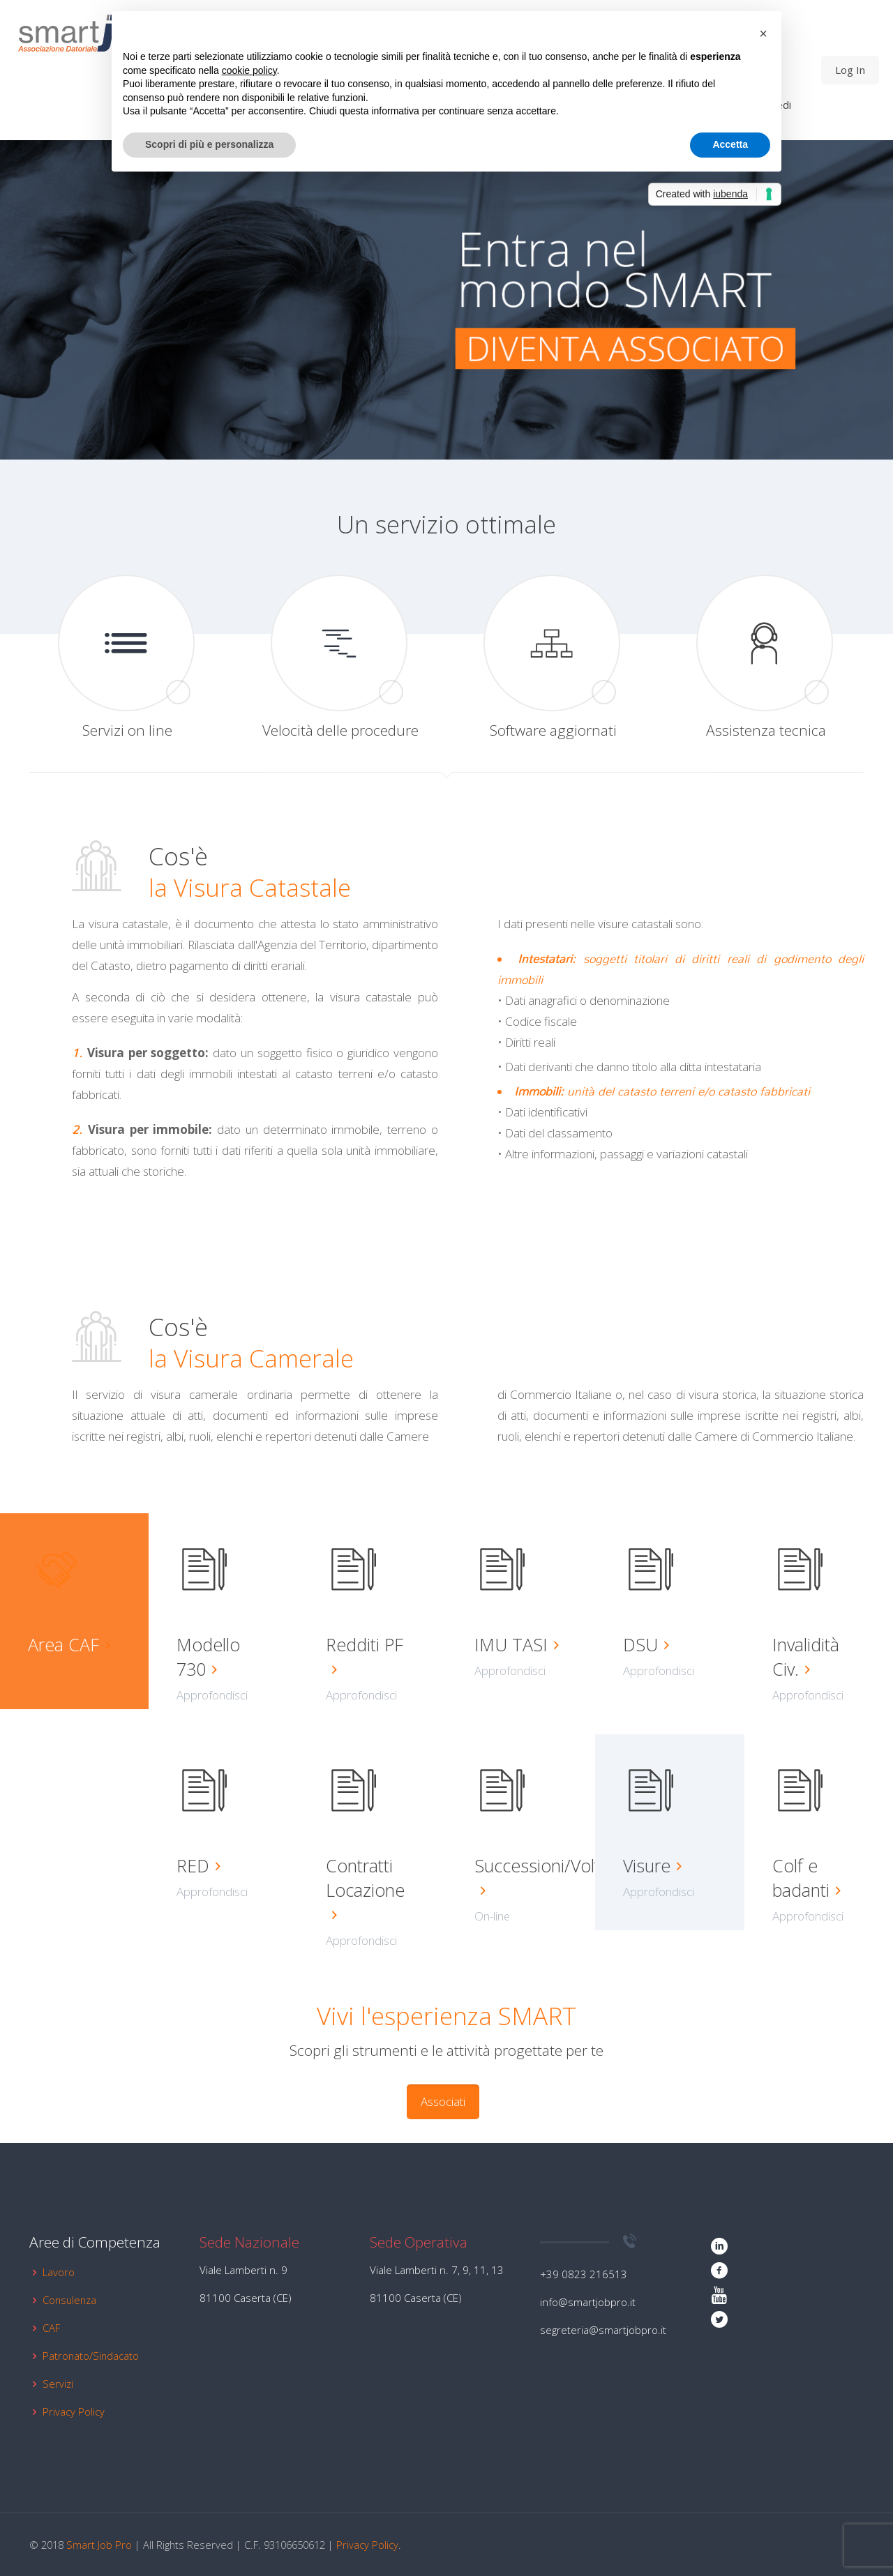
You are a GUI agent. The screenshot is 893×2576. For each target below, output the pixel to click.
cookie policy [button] (249, 70)
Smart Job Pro (99, 2545)
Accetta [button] (730, 144)
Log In (850, 70)
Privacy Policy (74, 2411)
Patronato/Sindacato (91, 2356)
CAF (51, 2328)
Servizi (58, 2384)
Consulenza (69, 2300)
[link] (669, 300)
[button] (763, 33)
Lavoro (59, 2272)
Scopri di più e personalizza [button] (209, 144)
